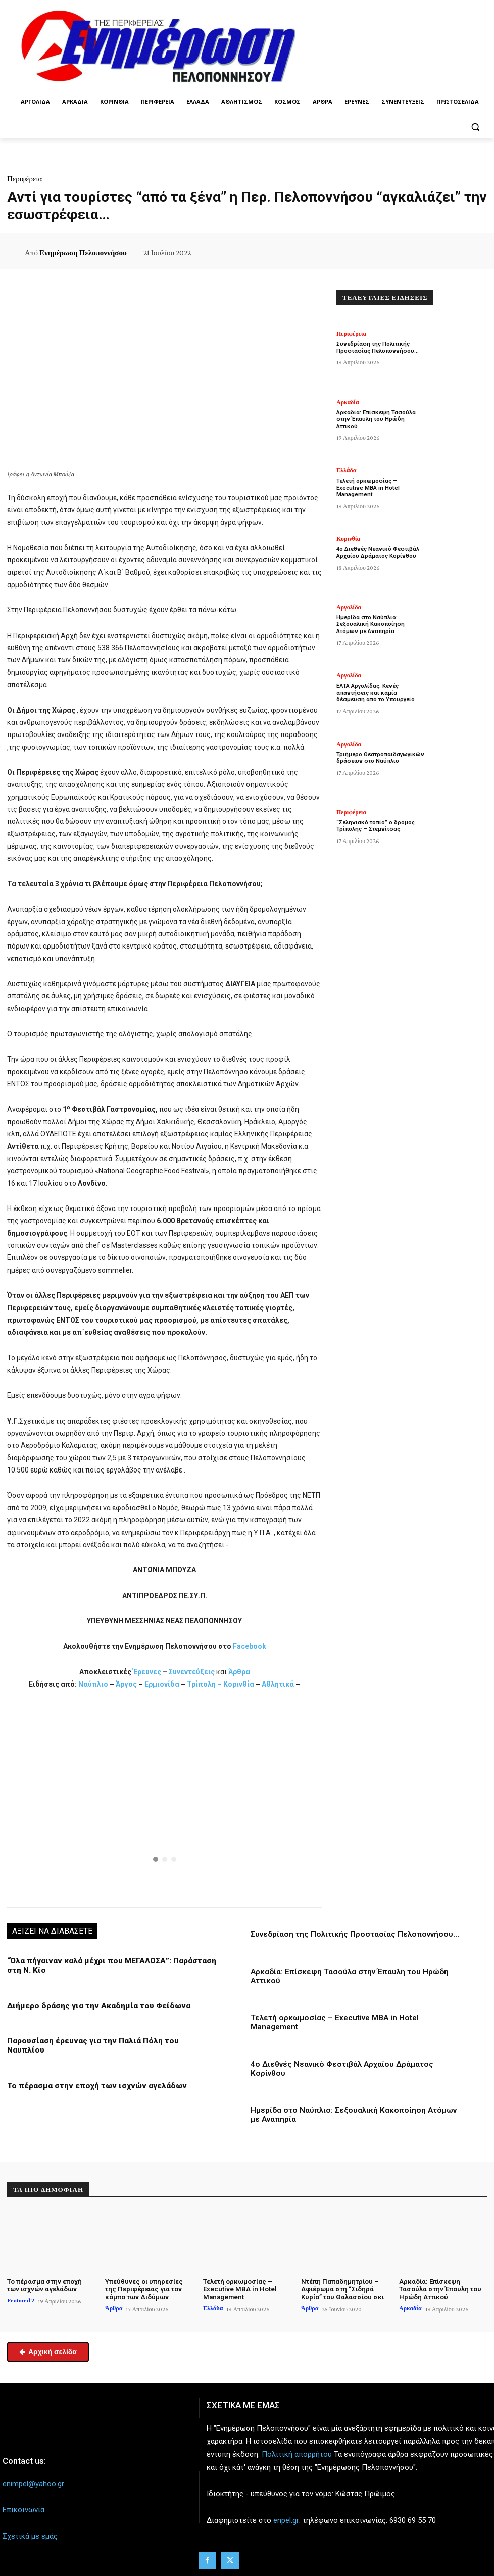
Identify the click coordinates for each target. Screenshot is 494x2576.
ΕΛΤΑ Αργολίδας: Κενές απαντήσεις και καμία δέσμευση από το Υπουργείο (380, 692)
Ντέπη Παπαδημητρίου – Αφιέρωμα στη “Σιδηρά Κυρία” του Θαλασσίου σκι (341, 2287)
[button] (475, 126)
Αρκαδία (347, 402)
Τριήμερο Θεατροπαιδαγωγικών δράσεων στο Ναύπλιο (380, 757)
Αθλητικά (278, 1684)
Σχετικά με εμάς (30, 2534)
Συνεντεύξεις (192, 1672)
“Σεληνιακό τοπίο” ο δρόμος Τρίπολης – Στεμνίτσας (375, 825)
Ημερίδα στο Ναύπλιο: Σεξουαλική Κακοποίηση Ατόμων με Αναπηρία (369, 624)
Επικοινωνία (23, 2508)
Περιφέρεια (24, 179)
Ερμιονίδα (162, 1684)
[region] (164, 1797)
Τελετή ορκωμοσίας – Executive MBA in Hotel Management (379, 484)
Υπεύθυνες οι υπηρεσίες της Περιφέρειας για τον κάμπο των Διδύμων (143, 2287)
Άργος (127, 1684)
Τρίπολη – (204, 1684)
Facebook (249, 1646)
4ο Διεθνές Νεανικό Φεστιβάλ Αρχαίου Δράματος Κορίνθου (377, 552)
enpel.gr (286, 2519)
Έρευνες (148, 1672)
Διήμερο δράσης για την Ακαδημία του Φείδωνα (95, 2005)
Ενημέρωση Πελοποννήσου (83, 253)
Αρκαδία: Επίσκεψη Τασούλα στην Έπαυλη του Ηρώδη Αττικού (374, 419)
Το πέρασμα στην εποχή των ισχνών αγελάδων (93, 2075)
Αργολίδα (348, 607)
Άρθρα (239, 1672)
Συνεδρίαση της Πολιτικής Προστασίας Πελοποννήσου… (354, 1934)
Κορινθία (239, 1684)
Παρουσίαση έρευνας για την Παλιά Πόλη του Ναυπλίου (109, 2040)
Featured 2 (20, 2299)
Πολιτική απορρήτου (297, 2452)
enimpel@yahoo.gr (33, 2482)
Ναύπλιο (94, 1684)
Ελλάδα (346, 470)
